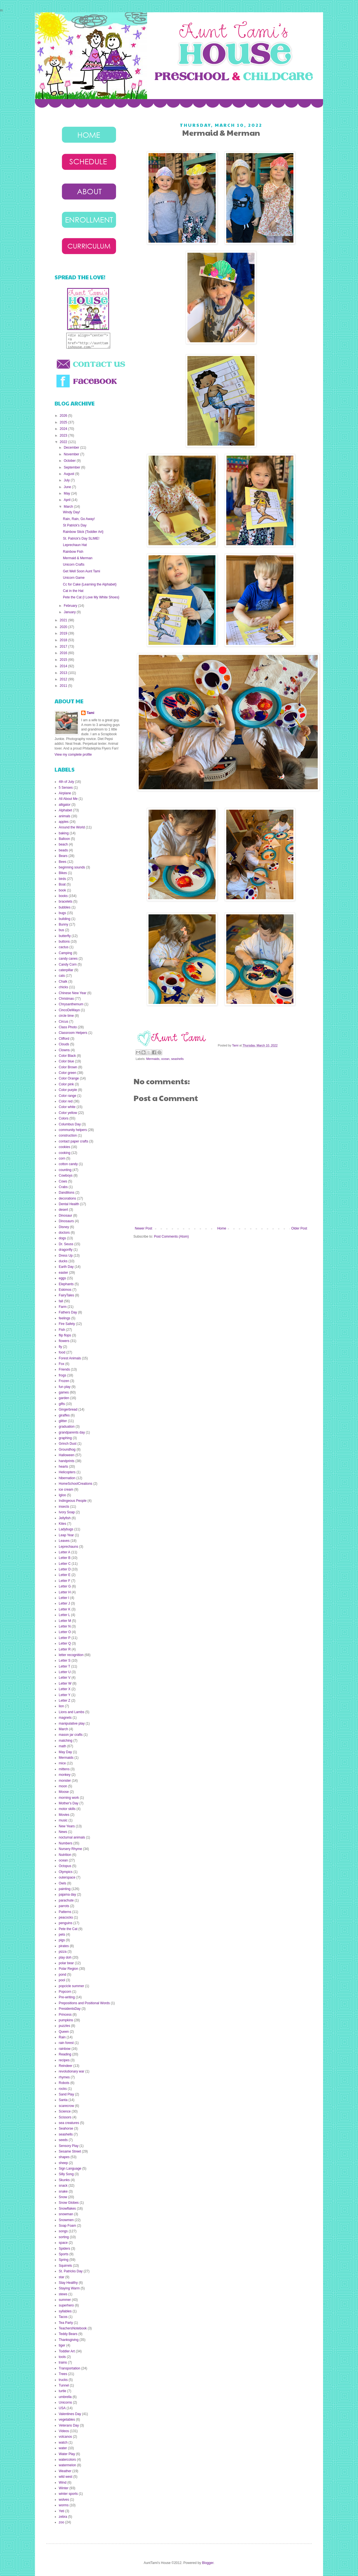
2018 (64, 640)
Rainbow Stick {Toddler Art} (83, 532)
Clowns (64, 1050)
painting (64, 1889)
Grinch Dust (67, 1444)
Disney (64, 1227)
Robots (64, 2083)
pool (62, 1980)
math (62, 1746)
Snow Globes (69, 2203)
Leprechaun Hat (75, 545)
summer (65, 2300)
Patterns (65, 1912)
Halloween (66, 1455)
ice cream (66, 1489)
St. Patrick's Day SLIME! (81, 538)
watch (63, 2442)
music (63, 1820)
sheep (63, 2163)
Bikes (63, 873)
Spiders (64, 2249)
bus (61, 930)
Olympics (65, 1872)
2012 (64, 679)
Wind (62, 2482)
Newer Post (143, 1228)
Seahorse (66, 2128)
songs (63, 2231)
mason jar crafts (71, 1735)
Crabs (63, 1187)
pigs (62, 1940)
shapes (64, 2157)
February (71, 606)
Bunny (63, 924)
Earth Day (66, 1267)
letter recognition (71, 1655)
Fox (61, 1364)
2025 (64, 422)
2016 (64, 653)
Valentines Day (70, 2414)
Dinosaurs (66, 1221)
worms (64, 2505)
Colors (64, 1118)
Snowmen (66, 2220)
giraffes (64, 1415)
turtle (62, 2391)
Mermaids (152, 1058)
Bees (62, 862)
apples (64, 822)
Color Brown (68, 1067)
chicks (63, 987)
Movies (64, 1815)
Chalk (63, 981)
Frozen (64, 1381)
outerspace (67, 1877)
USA (62, 2408)
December (72, 447)
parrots (64, 1906)
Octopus (65, 1866)
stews (63, 2294)
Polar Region (68, 1969)
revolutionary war (71, 2071)
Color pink (66, 1084)
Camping (65, 953)
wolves (64, 2500)
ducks (63, 1261)
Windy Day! (71, 512)
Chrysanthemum (71, 1004)
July (67, 480)
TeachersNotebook (73, 2328)
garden (64, 1398)
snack (63, 2186)
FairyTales (66, 1295)
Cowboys (65, 1175)
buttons (64, 941)
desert (63, 1210)
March (69, 507)
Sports (64, 2254)
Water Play (67, 2454)
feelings (64, 1318)
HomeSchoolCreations (75, 1484)
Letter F (64, 1581)
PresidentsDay (70, 2009)
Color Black (67, 1056)
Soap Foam (67, 2226)
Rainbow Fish (73, 552)
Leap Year (66, 1535)
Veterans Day (69, 2425)
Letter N (65, 1626)
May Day (65, 1752)
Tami (235, 1045)
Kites (62, 1524)
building (64, 919)
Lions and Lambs (71, 1712)
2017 (64, 646)
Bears (63, 856)
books (63, 896)
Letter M (65, 1621)
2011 (64, 686)
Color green (67, 1073)
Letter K (64, 1609)
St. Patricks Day (71, 2271)
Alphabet (65, 810)
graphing (65, 1438)
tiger (62, 2345)
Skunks (64, 2180)
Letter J (64, 1603)
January (70, 612)
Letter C (65, 1564)
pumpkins (66, 2020)
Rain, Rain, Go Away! (79, 519)
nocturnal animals (72, 1837)
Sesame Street (70, 2151)
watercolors (67, 2460)
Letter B (64, 1558)
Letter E (64, 1575)
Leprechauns (68, 1547)
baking (64, 833)
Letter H (65, 1592)
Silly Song (66, 2174)
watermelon (67, 2465)
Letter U (65, 1672)
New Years (67, 1826)
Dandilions (66, 1193)
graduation (67, 1426)
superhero (66, 2305)
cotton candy (68, 1164)
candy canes (68, 959)
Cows (63, 1181)
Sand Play (66, 2094)
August (69, 474)
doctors (64, 1233)
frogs (62, 1375)
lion (61, 1706)
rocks (63, 2089)
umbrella (65, 2397)
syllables (65, 2311)
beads (63, 850)
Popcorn (65, 1992)
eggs (62, 1278)
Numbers (65, 1843)
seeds (63, 2140)
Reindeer (65, 2066)
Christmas (66, 999)
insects (64, 1507)
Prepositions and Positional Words (84, 2003)
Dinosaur (65, 1215)
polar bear (66, 1963)
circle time (66, 1016)
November (72, 454)
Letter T (64, 1666)
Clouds (64, 1044)
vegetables (67, 2420)
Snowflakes (67, 2208)
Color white (67, 1107)
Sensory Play (69, 2146)
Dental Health (69, 1204)
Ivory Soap (67, 1512)
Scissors (65, 2117)
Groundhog (67, 1449)
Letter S (64, 1660)
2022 (64, 442)
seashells (177, 1058)
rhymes (64, 2077)
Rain (62, 2037)
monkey (64, 1775)
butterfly (65, 936)
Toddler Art (67, 2351)
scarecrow (66, 2106)
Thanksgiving (69, 2340)
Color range (67, 1096)
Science (65, 2111)
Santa (63, 2100)
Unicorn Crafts (73, 564)
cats (62, 976)
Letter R (65, 1649)
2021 (64, 620)
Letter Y (64, 1695)
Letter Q (65, 1643)
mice (62, 1763)
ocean (165, 1058)
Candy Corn (68, 964)
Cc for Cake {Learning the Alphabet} (89, 584)
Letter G (65, 1586)
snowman (66, 2214)
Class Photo (68, 1027)
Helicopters (67, 1472)
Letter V (64, 1678)
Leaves (64, 1541)
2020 (64, 627)
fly (60, 1347)
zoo (61, 2522)
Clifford (64, 1039)
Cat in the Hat (73, 591)
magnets (65, 1718)
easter (63, 1273)
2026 (64, 416)
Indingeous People (72, 1501)
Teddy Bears (68, 2334)
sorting (64, 2237)
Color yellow (68, 1113)
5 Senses (66, 788)
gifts (62, 1404)
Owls (62, 1883)
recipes (64, 2060)
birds (62, 879)
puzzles (64, 2026)
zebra (63, 2517)
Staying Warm (69, 2288)
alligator (64, 805)
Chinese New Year (72, 993)
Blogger (207, 2563)
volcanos (65, 2437)
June (68, 487)
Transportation (69, 2368)
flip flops (65, 1335)
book (62, 890)
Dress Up (66, 1255)
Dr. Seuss (66, 1244)
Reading (65, 2054)
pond (62, 1975)
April (67, 500)
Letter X (64, 1689)
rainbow (64, 2049)
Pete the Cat (68, 1929)
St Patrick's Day (74, 525)
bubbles (64, 907)
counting (65, 1170)
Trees (63, 2374)
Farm (63, 1307)
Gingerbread (68, 1409)
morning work (69, 1798)
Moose (64, 1792)
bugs (62, 913)
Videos (64, 2431)
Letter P (64, 1638)
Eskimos (65, 1290)
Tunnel (64, 2385)
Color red (65, 1101)
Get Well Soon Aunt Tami (81, 571)
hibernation (67, 1478)
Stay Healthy (68, 2283)
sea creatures (69, 2123)
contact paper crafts (73, 1141)
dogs (62, 1238)
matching (65, 1741)
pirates (64, 1946)
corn (62, 1158)
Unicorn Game (73, 578)
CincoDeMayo (69, 1010)
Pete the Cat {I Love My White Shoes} (91, 597)
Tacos (63, 2317)
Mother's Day (68, 1803)
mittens (64, 1769)
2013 (64, 673)
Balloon (64, 839)
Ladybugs (66, 1529)
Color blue (66, 1061)
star (61, 2277)
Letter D (65, 1569)
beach (63, 844)
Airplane (65, 793)
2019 (64, 633)
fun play (64, 1387)
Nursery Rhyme (70, 1849)
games (64, 1392)
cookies (64, 1147)
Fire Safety (67, 1324)
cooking (64, 1153)
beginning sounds (72, 867)
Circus (63, 1022)
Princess (65, 2015)
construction (68, 1135)
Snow (63, 2197)
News (63, 1832)
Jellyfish (65, 1518)
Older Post (299, 1228)
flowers (64, 1341)
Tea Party (66, 2323)
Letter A (64, 1552)
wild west (65, 2477)
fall (61, 1301)
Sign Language (70, 2168)
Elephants (66, 1284)
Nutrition (65, 1855)
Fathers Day (68, 1312)
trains (63, 2362)
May (67, 493)
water (63, 2448)
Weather (65, 2471)
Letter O (65, 1632)
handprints (66, 1461)
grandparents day (72, 1432)
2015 (64, 660)
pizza (63, 1952)
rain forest (66, 2043)
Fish (62, 1330)
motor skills (67, 1809)
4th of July (66, 782)
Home (221, 1228)
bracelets (65, 901)
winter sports (68, 2494)
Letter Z (64, 1700)
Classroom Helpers (73, 1033)
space (63, 2243)
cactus (64, 947)
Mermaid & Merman (77, 558)
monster (65, 1781)
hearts (63, 1467)
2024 (64, 429)
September (72, 467)
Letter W (65, 1683)
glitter (63, 1421)
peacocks (66, 1917)
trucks (63, 2380)
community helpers (73, 1130)
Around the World (72, 827)
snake (63, 2191)
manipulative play (72, 1723)
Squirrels (65, 2266)
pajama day (67, 1894)
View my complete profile (73, 755)
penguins (65, 1923)
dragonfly (65, 1250)
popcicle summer (71, 1986)
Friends (64, 1369)
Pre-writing (67, 1997)
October (70, 461)
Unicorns (65, 2402)
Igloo (62, 1495)
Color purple (68, 1090)
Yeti (61, 2511)
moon (63, 1786)
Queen (64, 2032)
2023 (64, 435)
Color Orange (69, 1078)
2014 (64, 666)
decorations (67, 1198)
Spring (64, 2260)
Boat (62, 884)
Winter (64, 2488)
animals (64, 816)
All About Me (68, 799)
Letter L (64, 1615)
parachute (66, 1900)
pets (62, 1934)
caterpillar (66, 970)
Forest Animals (70, 1358)
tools (62, 2357)
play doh (65, 1957)
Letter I (64, 1598)
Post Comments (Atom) (171, 1236)
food (62, 1352)
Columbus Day (70, 1124)
